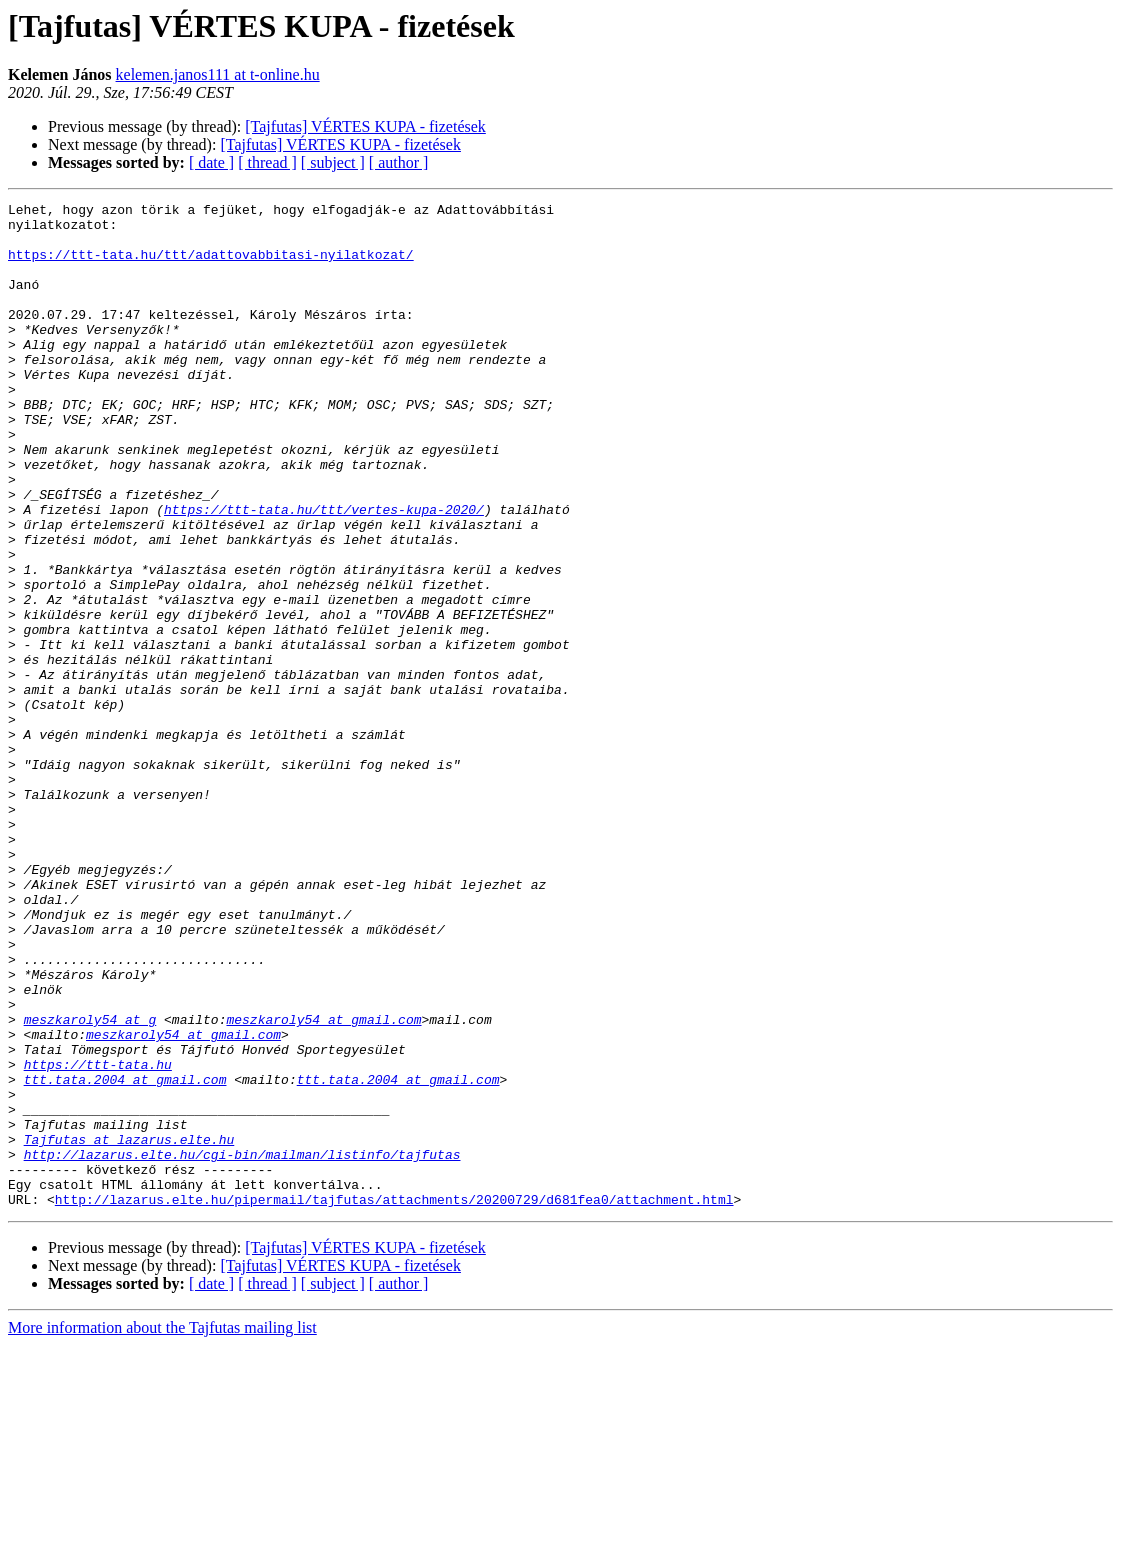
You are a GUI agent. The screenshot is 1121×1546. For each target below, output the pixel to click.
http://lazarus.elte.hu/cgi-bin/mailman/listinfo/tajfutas (242, 1346)
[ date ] (211, 162)
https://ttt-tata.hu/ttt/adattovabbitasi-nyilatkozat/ (211, 266)
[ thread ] (267, 162)
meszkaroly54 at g (90, 1184)
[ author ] (399, 162)
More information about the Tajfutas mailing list (162, 1528)
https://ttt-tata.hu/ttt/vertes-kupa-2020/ (324, 572)
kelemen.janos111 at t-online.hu (218, 74)
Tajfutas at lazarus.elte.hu (129, 1328)
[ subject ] (333, 162)
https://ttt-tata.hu (98, 1238)
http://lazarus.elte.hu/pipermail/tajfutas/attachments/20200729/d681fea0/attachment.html (394, 1400)
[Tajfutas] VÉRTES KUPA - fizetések (365, 126)
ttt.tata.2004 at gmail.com (125, 1256)
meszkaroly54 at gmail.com (323, 1184)
